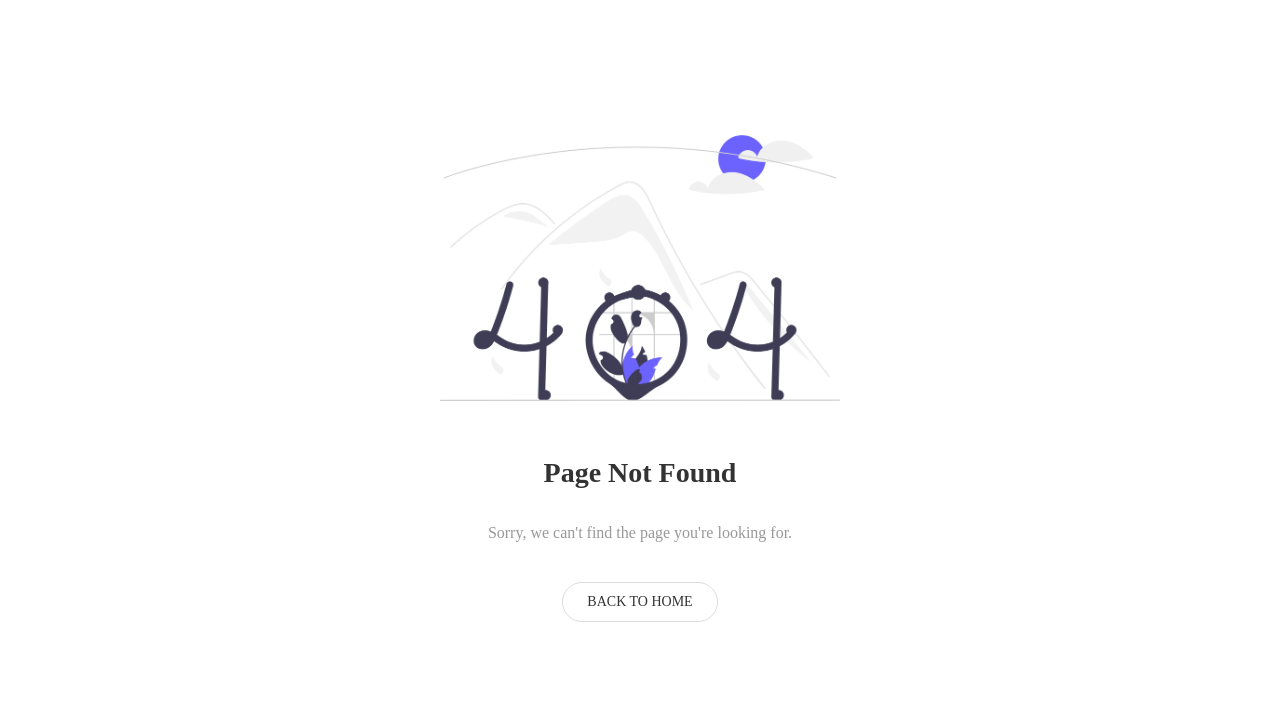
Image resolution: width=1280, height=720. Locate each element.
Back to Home (639, 601)
